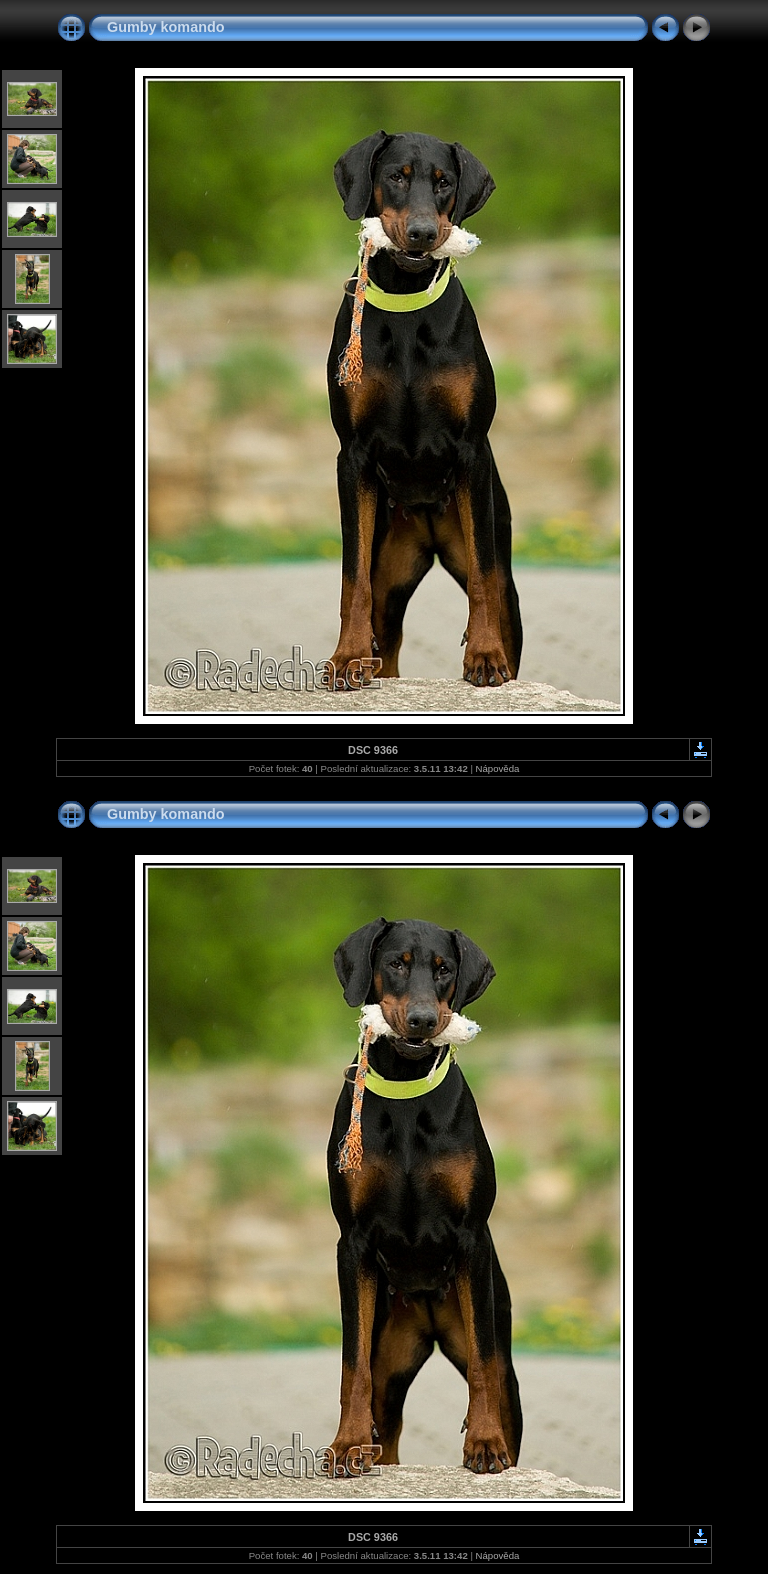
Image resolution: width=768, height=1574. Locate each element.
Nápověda (498, 768)
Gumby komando (166, 27)
